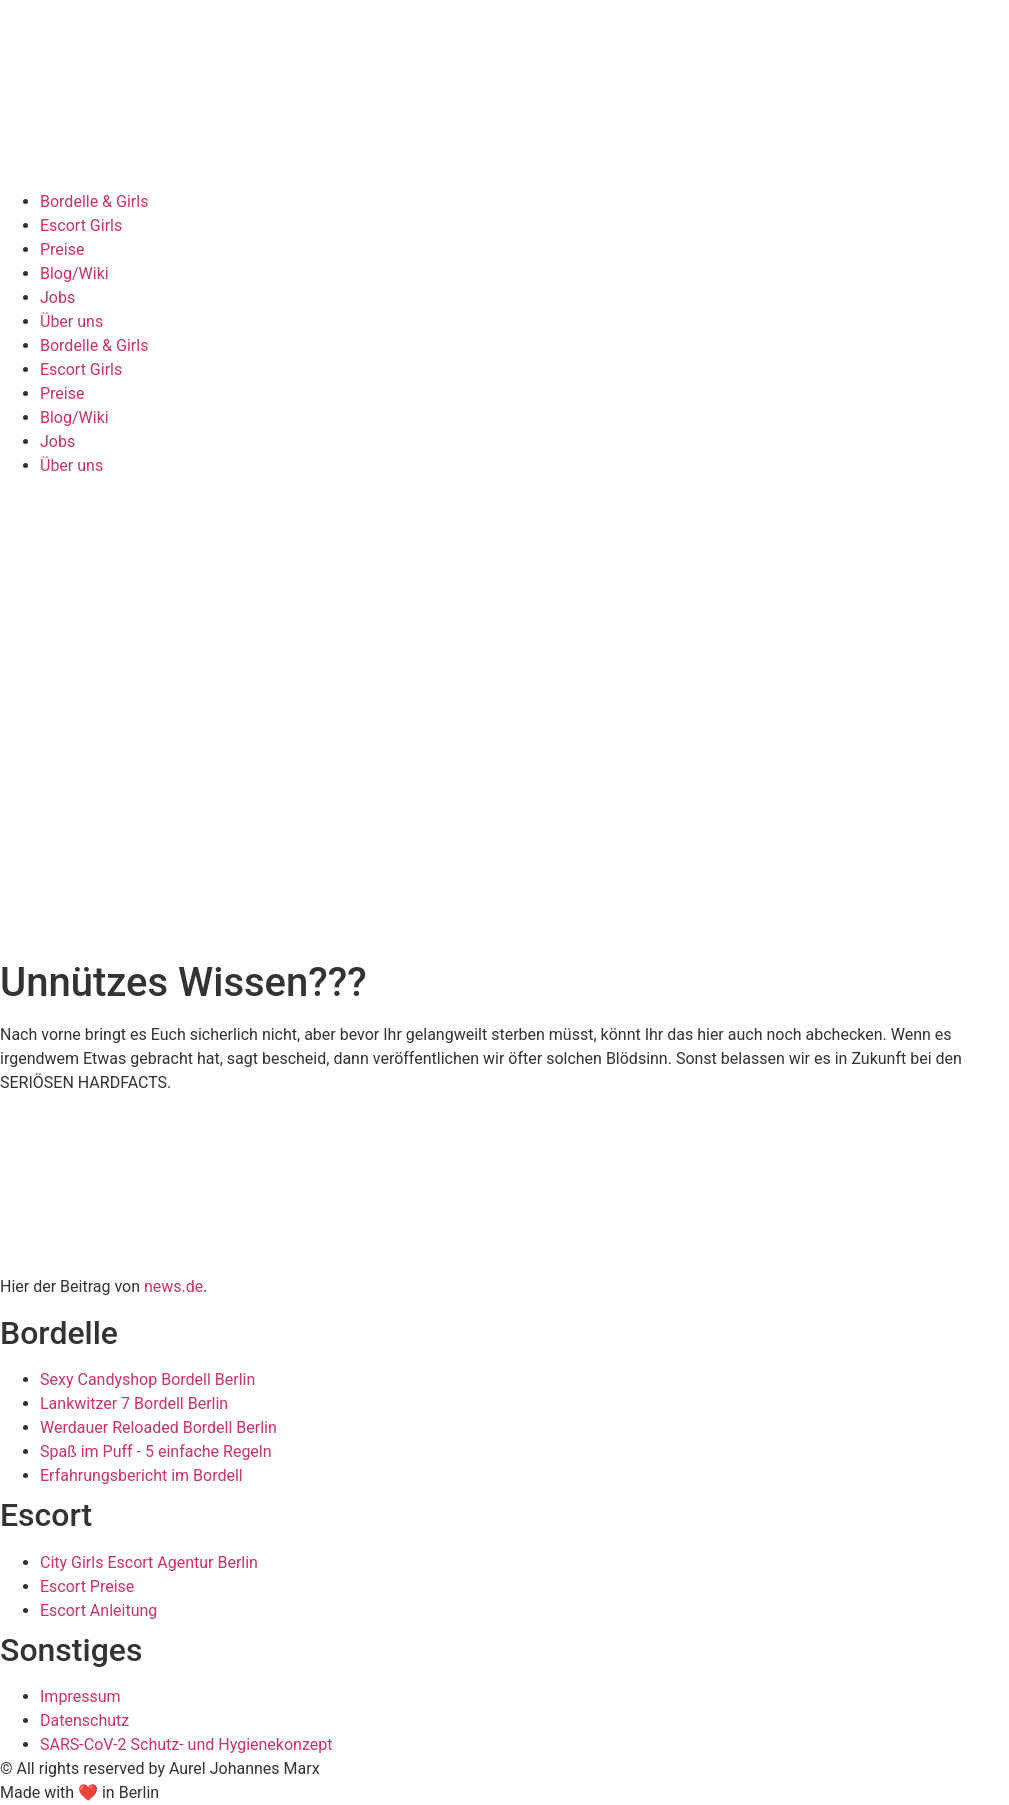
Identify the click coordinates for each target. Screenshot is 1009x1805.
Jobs (57, 297)
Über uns (71, 321)
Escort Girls (81, 225)
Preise (62, 249)
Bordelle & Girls (94, 201)
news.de (173, 1286)
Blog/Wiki (74, 273)
